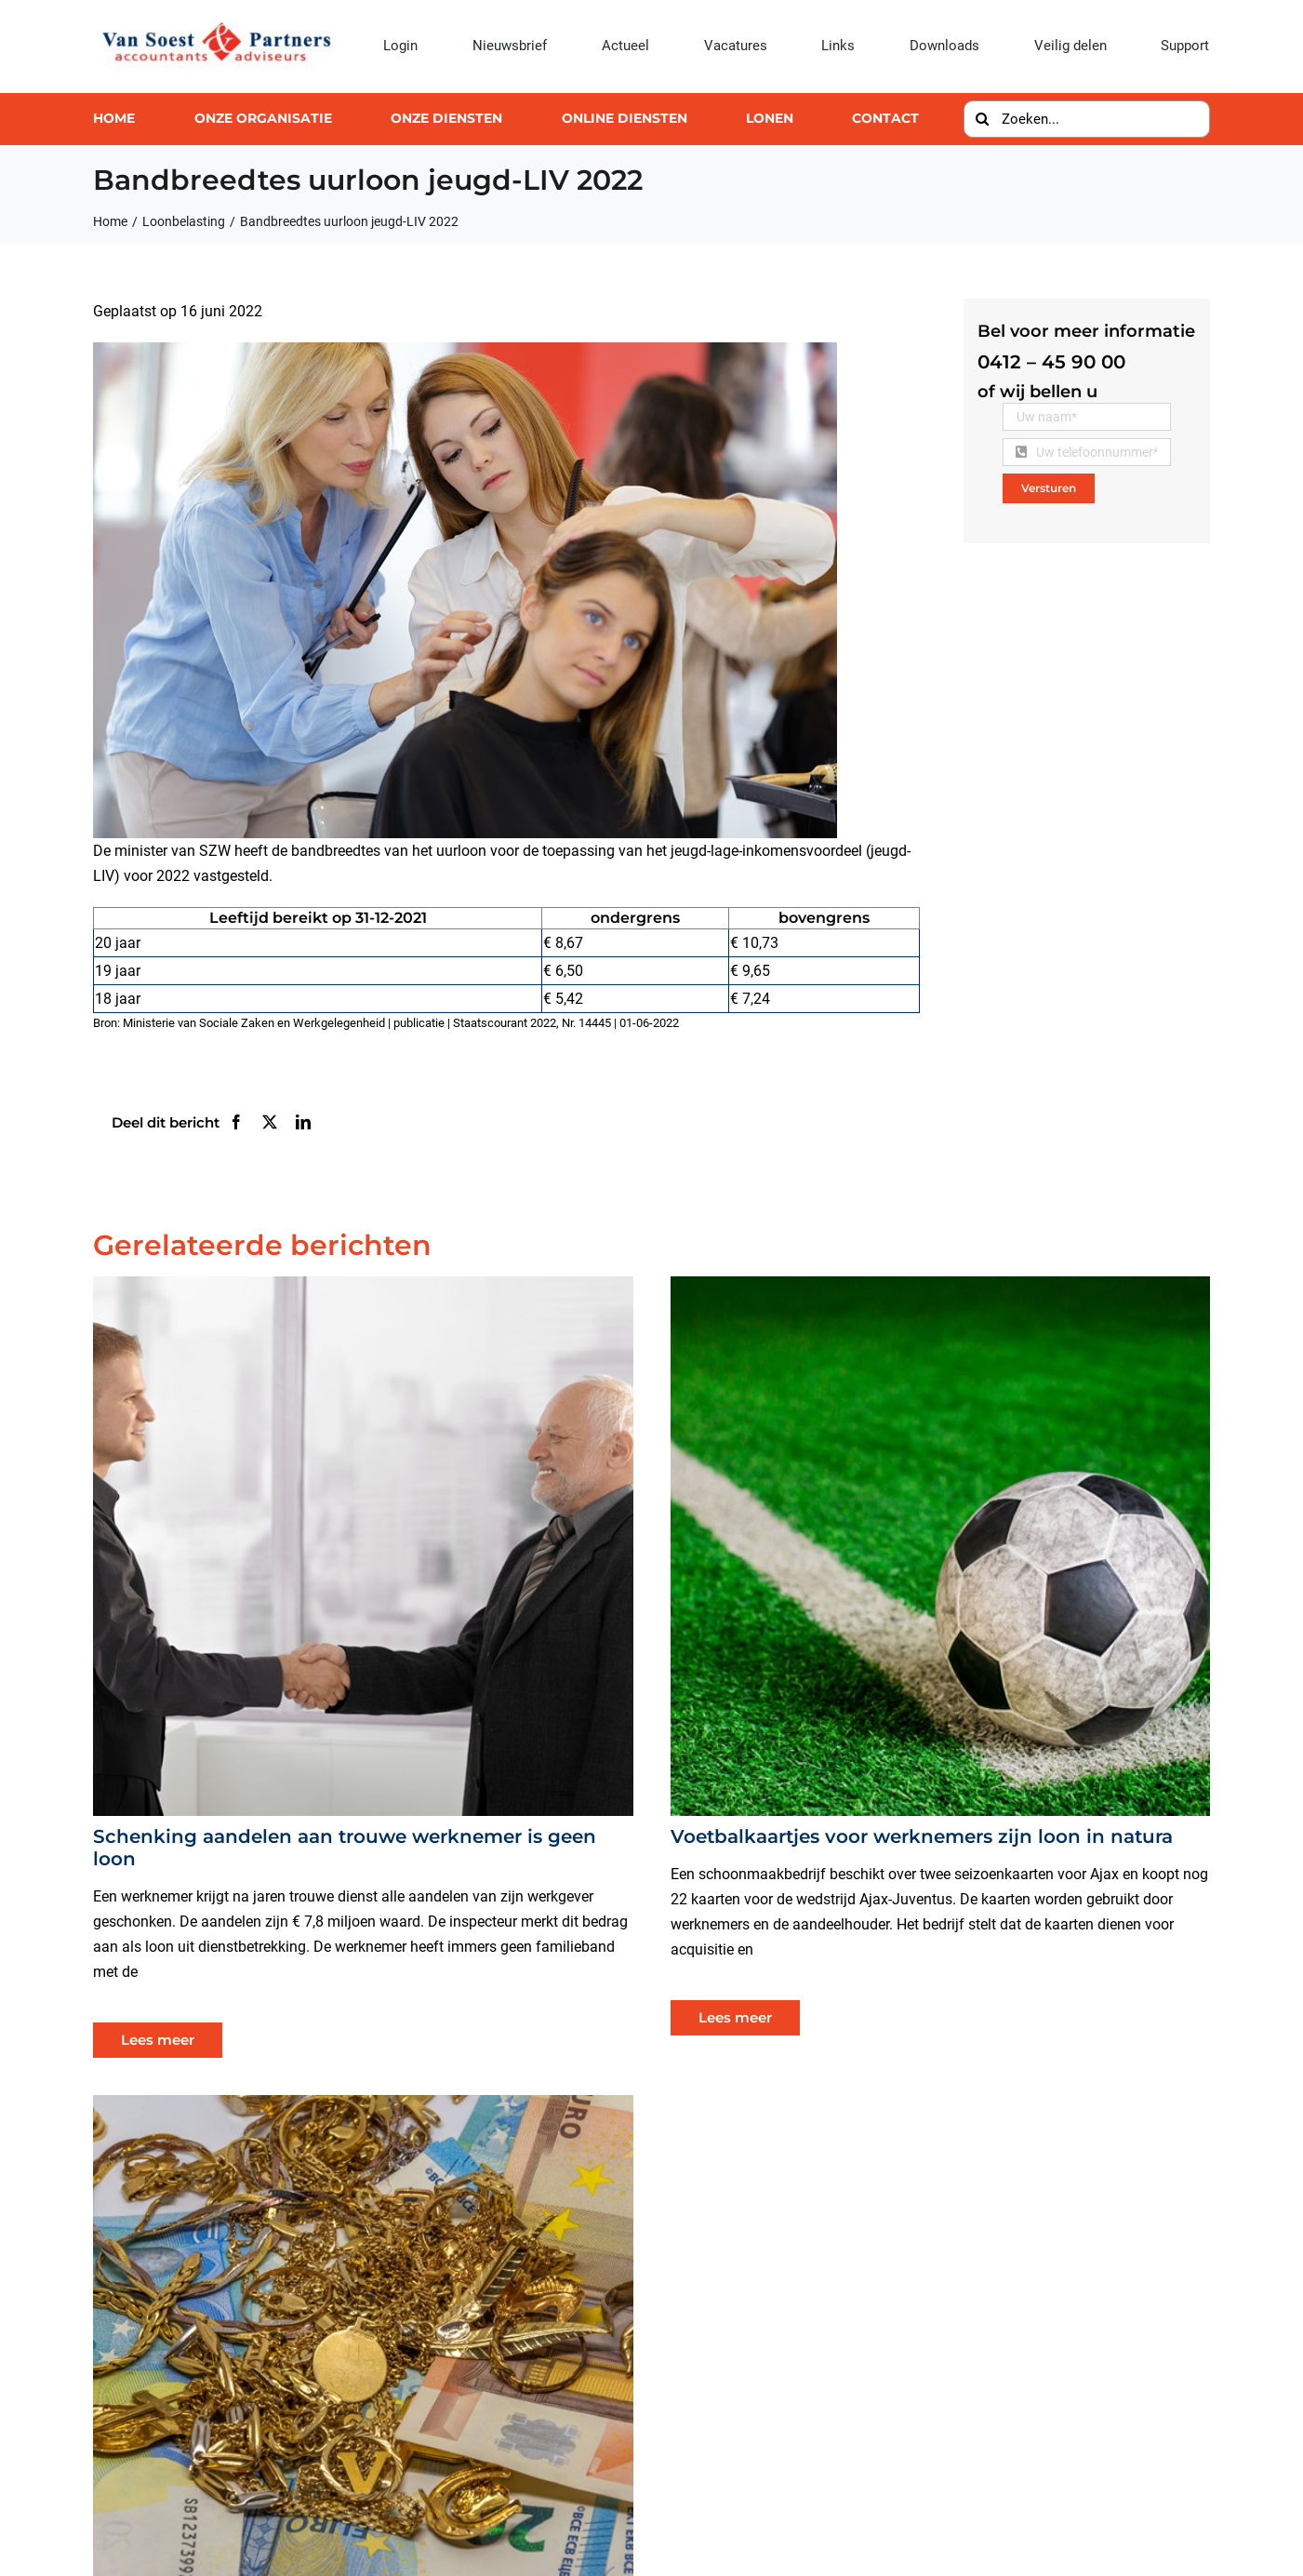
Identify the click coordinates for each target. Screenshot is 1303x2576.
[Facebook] (236, 1122)
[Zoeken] (982, 119)
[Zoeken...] (1086, 119)
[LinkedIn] (303, 1122)
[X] (269, 1122)
